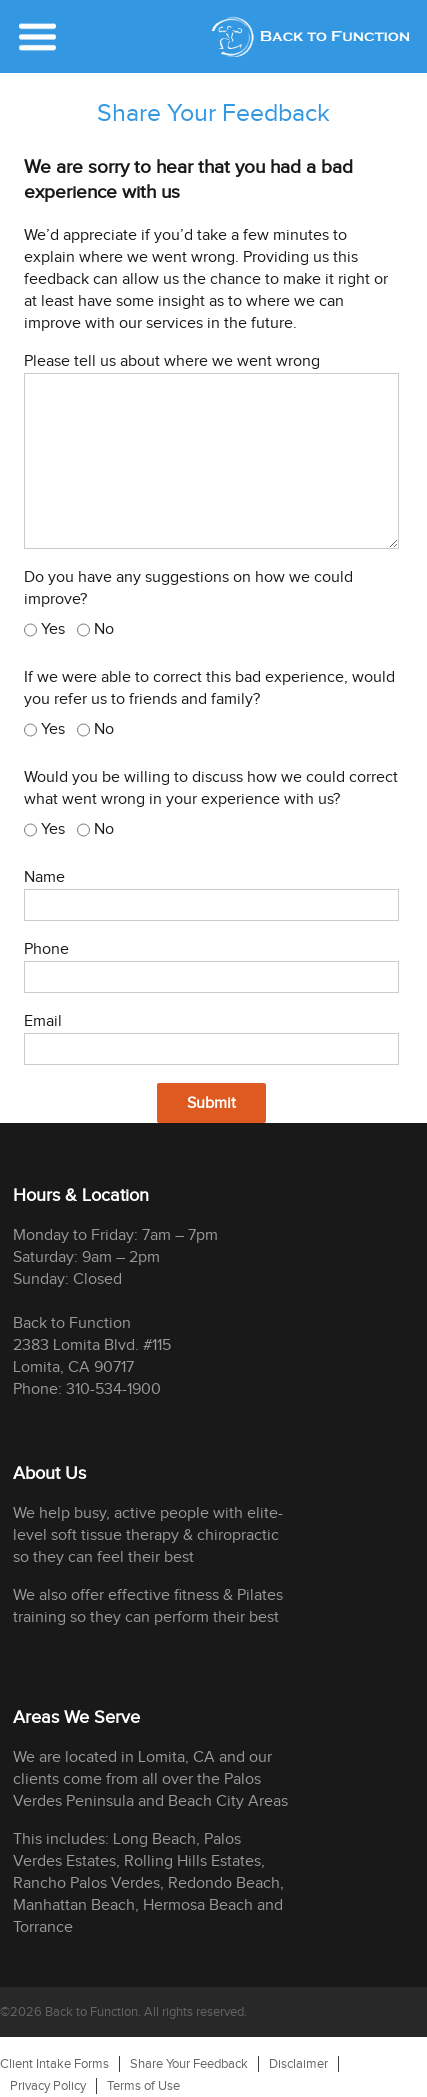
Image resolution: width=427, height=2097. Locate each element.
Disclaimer (298, 2064)
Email (43, 1021)
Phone (46, 949)
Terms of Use (143, 2086)
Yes (53, 629)
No (104, 629)
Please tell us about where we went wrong (172, 361)
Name (44, 877)
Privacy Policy (48, 2086)
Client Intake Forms (54, 2064)
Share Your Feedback (189, 2064)
